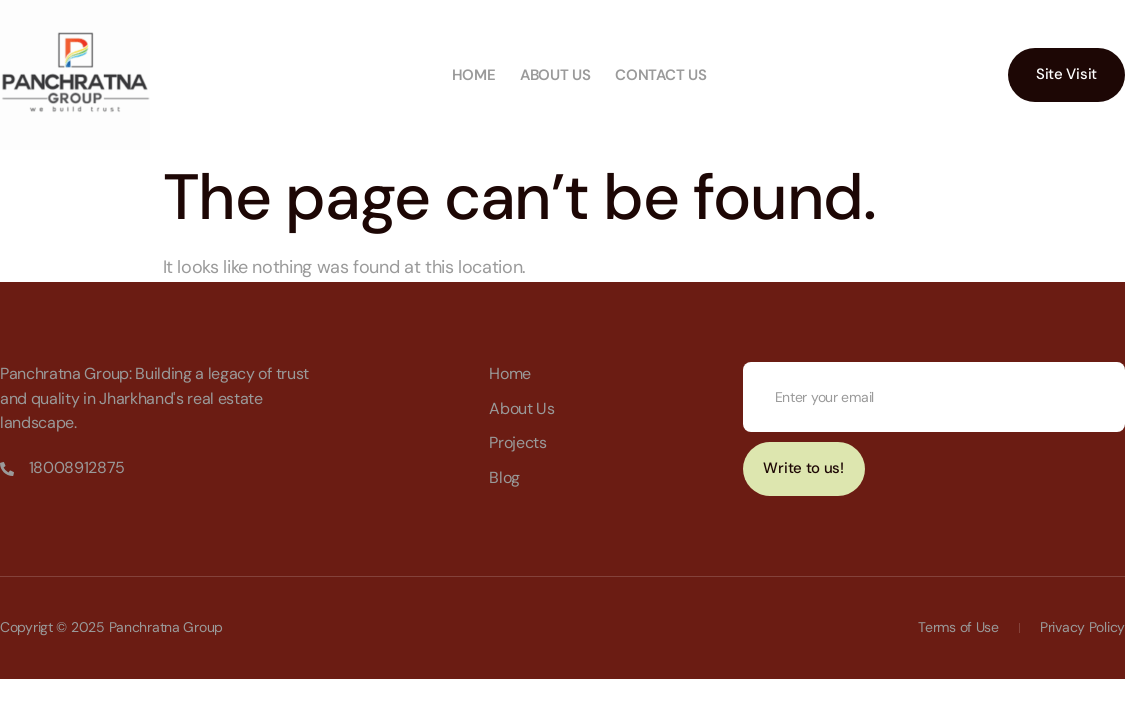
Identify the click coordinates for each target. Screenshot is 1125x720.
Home (474, 75)
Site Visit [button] (1066, 74)
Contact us (660, 75)
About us (555, 75)
